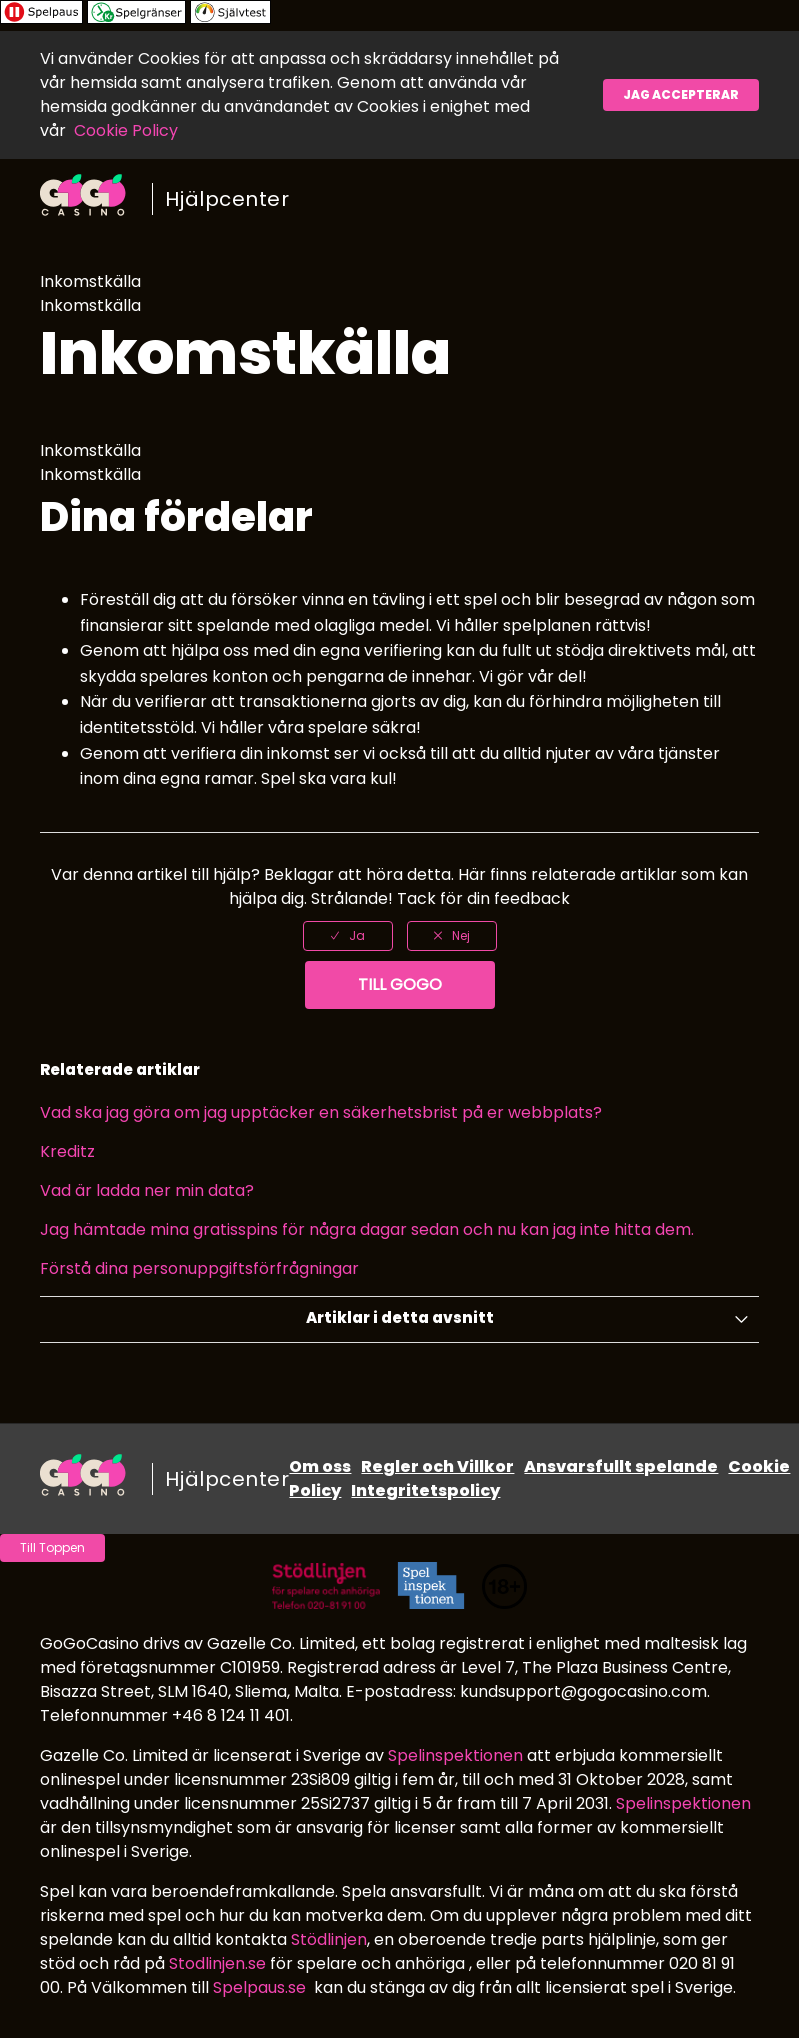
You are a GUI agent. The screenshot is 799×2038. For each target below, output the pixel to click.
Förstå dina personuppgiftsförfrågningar (199, 1268)
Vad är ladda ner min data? (147, 1190)
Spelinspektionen (455, 1755)
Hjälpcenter (227, 199)
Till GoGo (400, 984)
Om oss (320, 1466)
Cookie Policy (126, 130)
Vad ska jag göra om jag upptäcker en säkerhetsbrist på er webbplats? (321, 1112)
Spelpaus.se (259, 1987)
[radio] (348, 936)
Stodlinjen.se (217, 1963)
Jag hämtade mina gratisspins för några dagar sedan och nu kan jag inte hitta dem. (367, 1229)
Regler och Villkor (437, 1466)
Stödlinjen (329, 1939)
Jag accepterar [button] (681, 94)
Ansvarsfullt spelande (621, 1466)
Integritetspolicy (425, 1490)
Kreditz (67, 1151)
